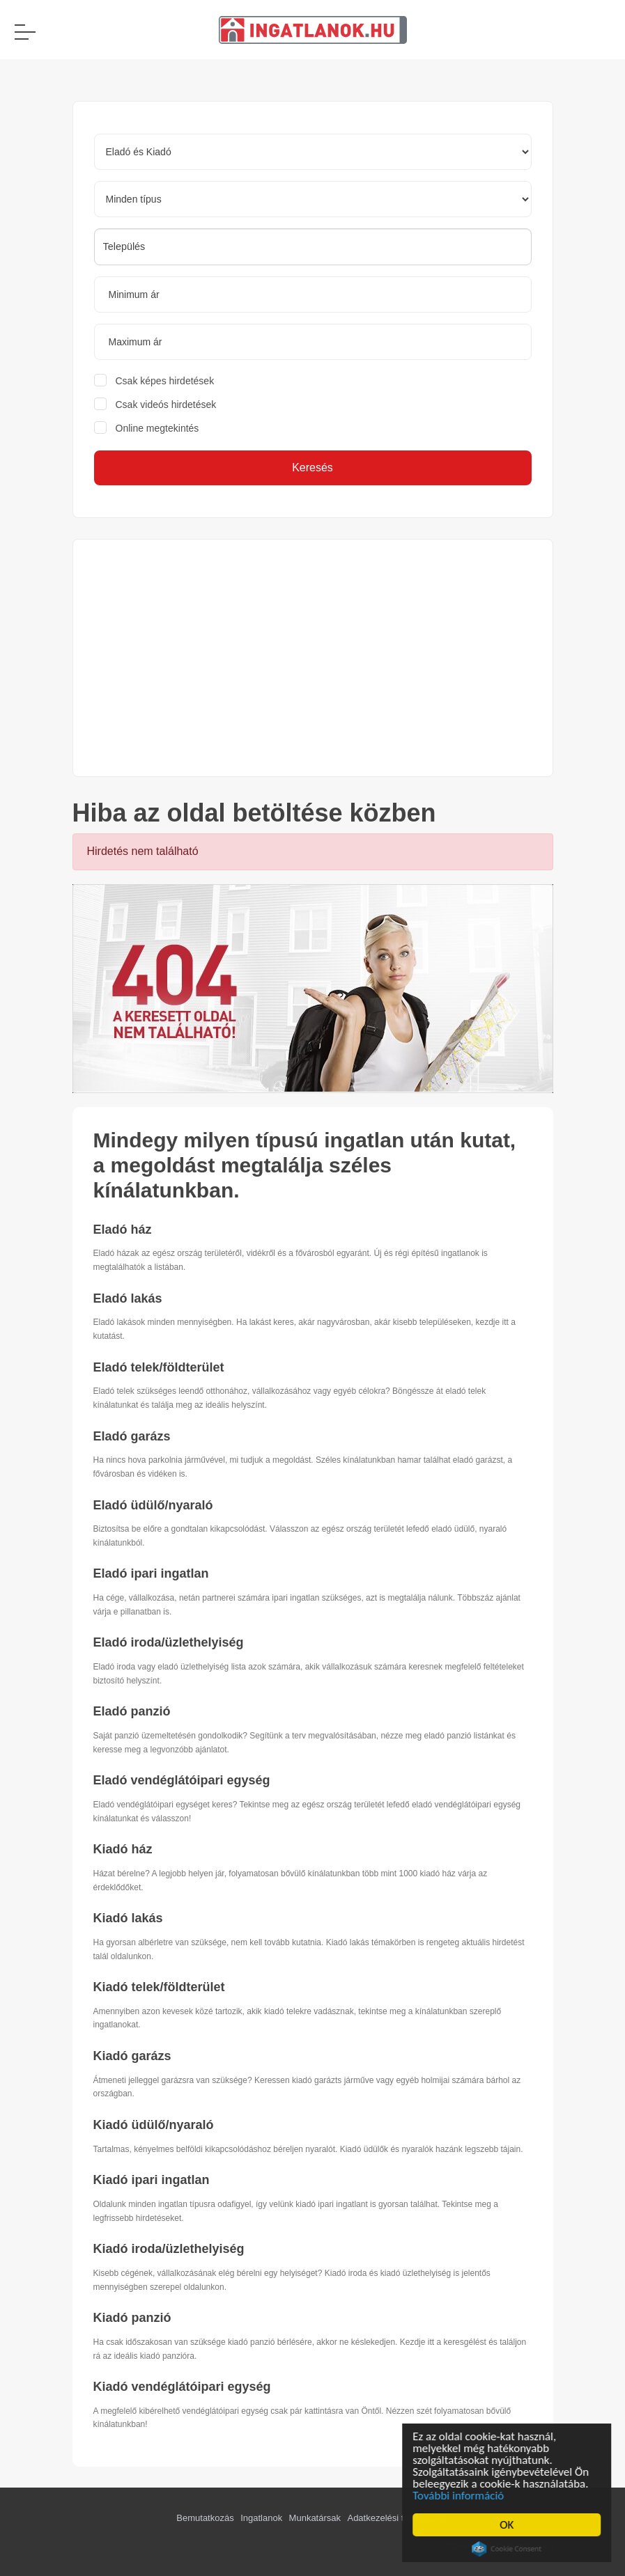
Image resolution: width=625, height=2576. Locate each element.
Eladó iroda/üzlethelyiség (168, 1642)
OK (509, 2525)
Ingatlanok (261, 2518)
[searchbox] (313, 246)
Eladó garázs (132, 1436)
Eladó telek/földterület (158, 1367)
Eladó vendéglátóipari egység (181, 1780)
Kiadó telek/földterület (159, 1987)
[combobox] (313, 246)
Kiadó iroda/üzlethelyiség (169, 2249)
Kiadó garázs (132, 2056)
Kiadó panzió (132, 2318)
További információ (461, 2495)
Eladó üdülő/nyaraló (153, 1505)
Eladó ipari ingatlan (151, 1573)
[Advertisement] (313, 657)
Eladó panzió (132, 1711)
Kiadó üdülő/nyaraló (153, 2125)
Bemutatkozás (204, 2518)
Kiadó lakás (128, 1918)
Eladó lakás (127, 1298)
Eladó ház (122, 1229)
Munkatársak (315, 2518)
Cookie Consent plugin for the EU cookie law (509, 2549)
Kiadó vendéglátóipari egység (182, 2387)
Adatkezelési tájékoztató (396, 2518)
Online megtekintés (157, 428)
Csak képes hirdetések (165, 380)
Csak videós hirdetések (166, 404)
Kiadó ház (123, 1849)
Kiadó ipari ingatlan (151, 2180)
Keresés (312, 467)
